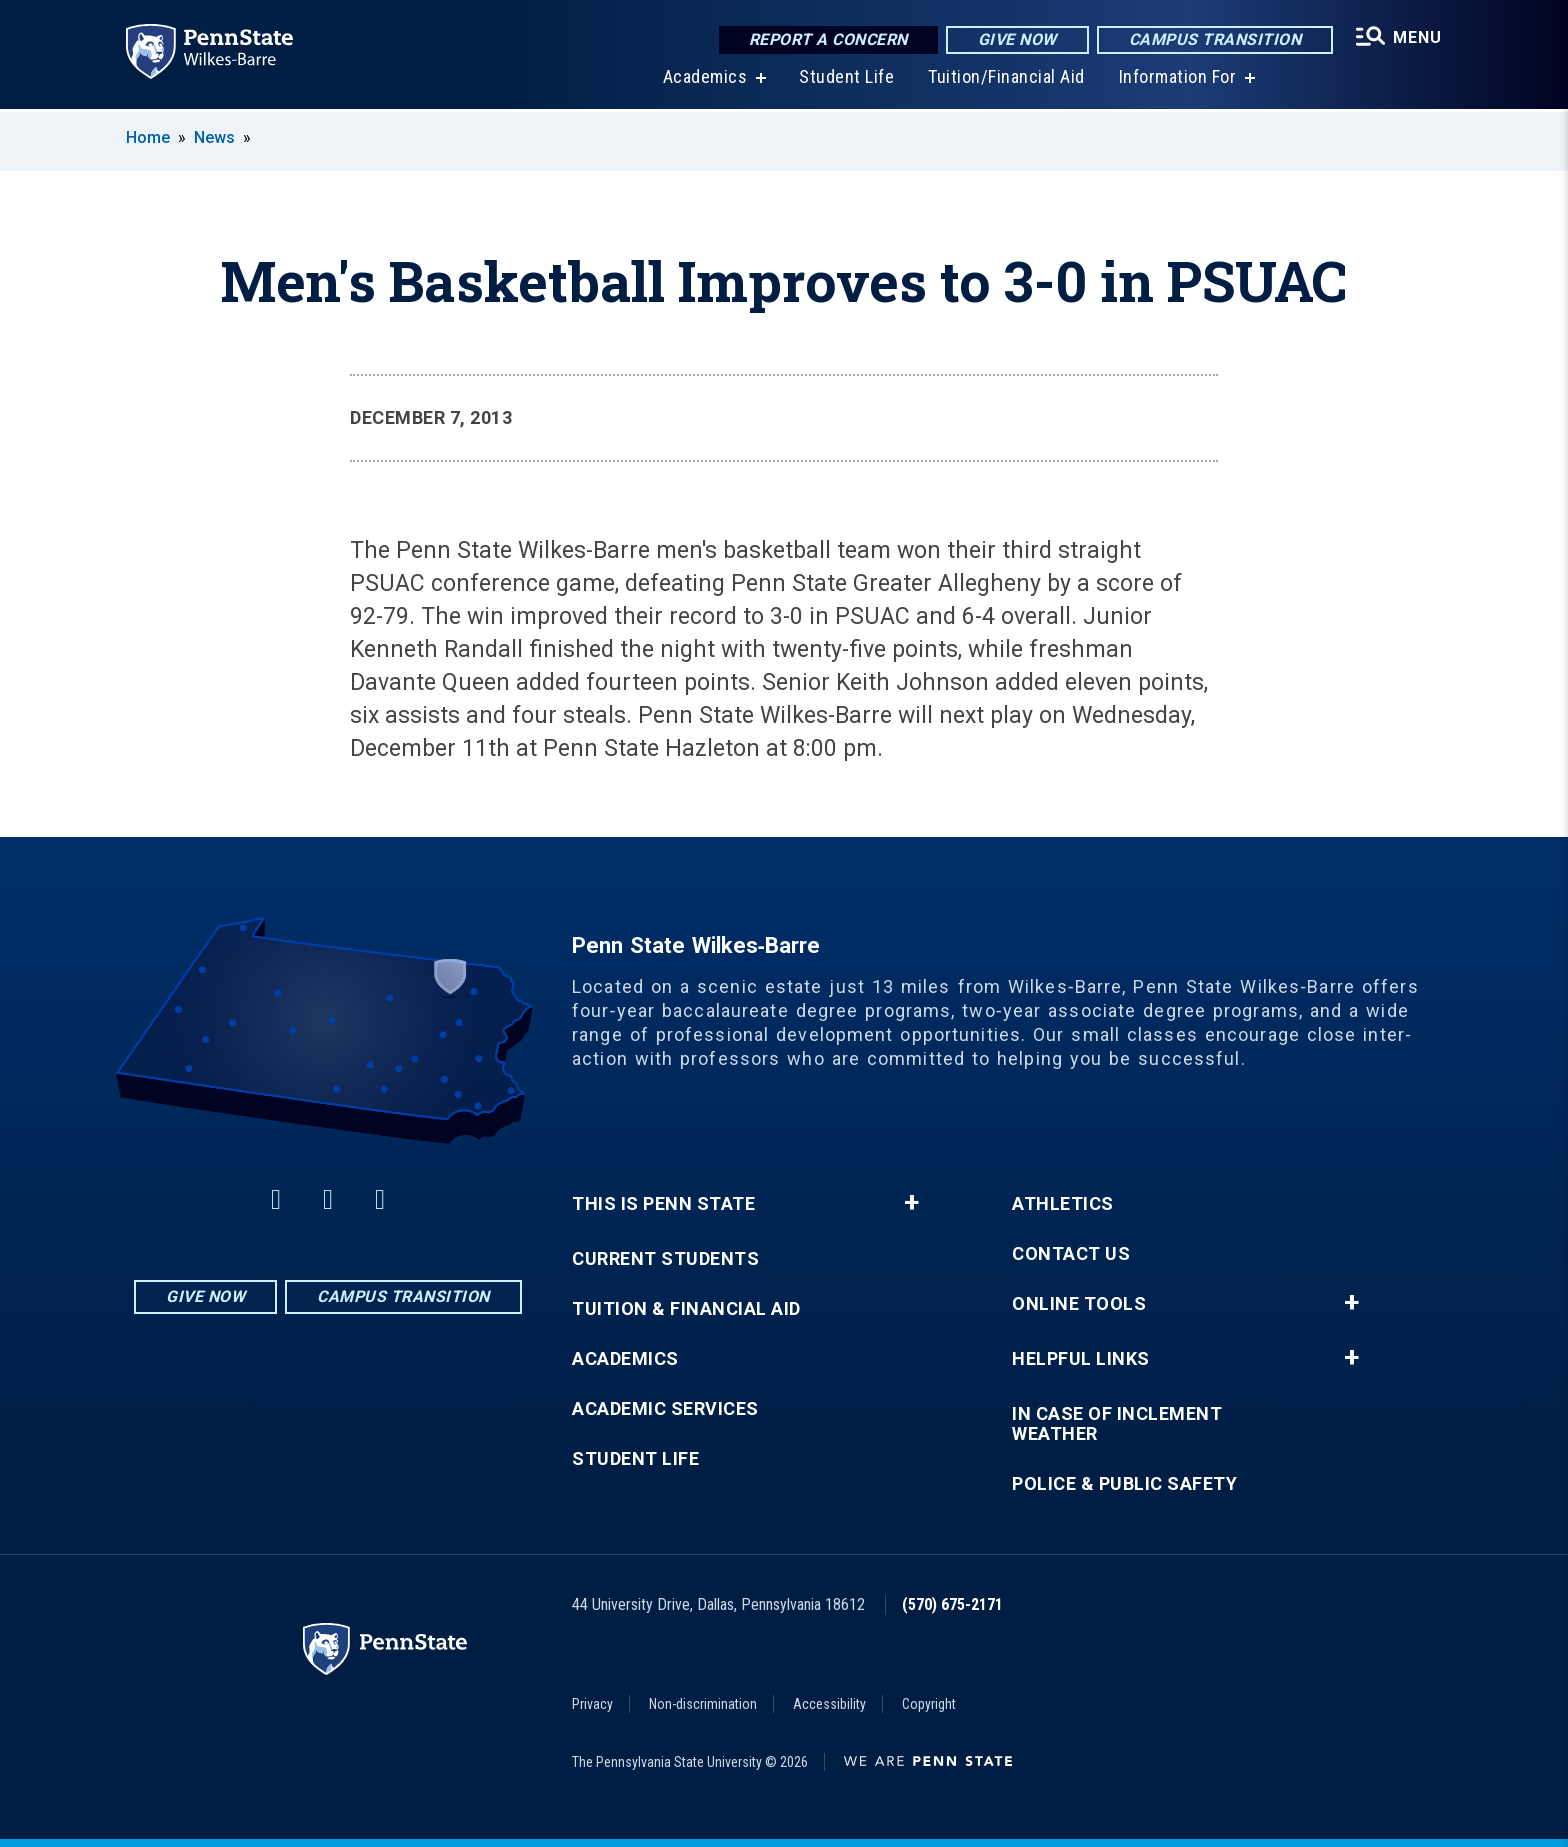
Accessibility (829, 1704)
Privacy (592, 1704)
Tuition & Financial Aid (686, 1309)
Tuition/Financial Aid (1006, 79)
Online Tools (1079, 1304)
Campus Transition (1215, 39)
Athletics (1063, 1204)
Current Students (665, 1259)
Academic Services (665, 1409)
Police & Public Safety (1124, 1484)
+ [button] (911, 1203)
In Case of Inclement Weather (1117, 1424)
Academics (705, 79)
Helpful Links (1081, 1359)
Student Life (846, 79)
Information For (1178, 79)
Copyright (929, 1704)
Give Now (1017, 39)
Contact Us (1071, 1254)
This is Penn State (663, 1204)
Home (148, 137)
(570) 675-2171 (952, 1604)
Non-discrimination (703, 1704)
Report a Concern (828, 39)
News (214, 137)
